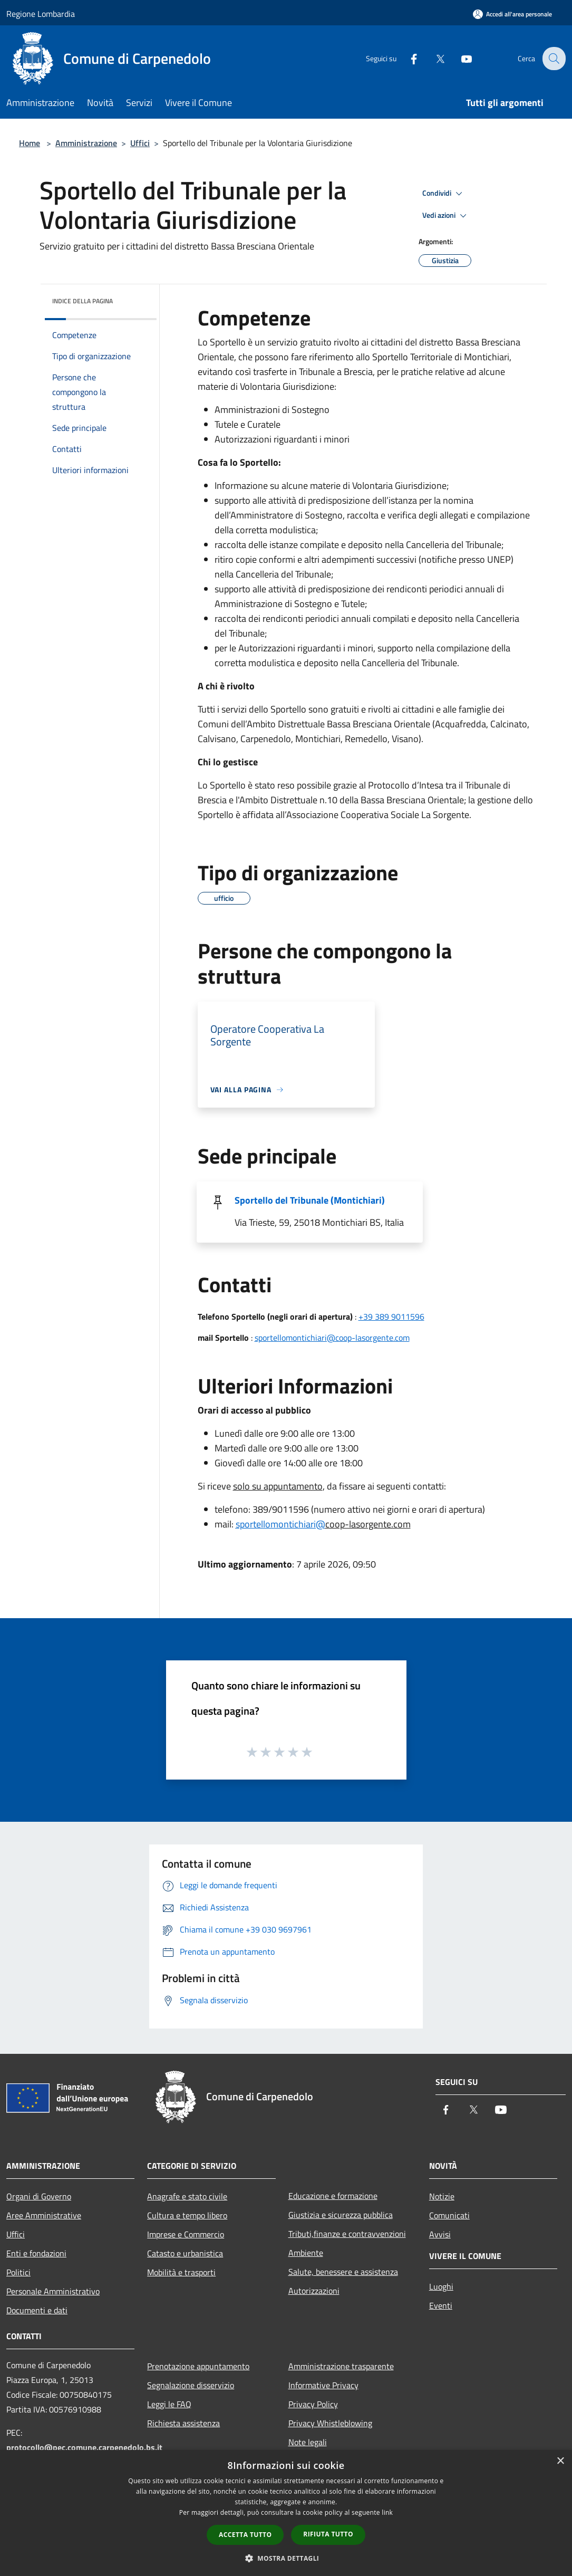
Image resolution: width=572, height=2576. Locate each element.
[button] (286, 2558)
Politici (18, 2272)
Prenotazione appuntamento (198, 2366)
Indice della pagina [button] (82, 301)
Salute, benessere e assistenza (343, 2271)
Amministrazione (86, 143)
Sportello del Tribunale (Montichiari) (310, 1200)
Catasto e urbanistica (185, 2253)
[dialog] (286, 2513)
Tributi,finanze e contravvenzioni (347, 2233)
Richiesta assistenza (183, 2423)
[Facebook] (406, 58)
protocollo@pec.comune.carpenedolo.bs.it (84, 2447)
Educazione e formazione (332, 2195)
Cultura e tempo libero (187, 2215)
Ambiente (305, 2252)
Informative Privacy (323, 2385)
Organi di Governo (38, 2196)
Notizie (441, 2196)
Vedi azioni (446, 215)
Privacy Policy (313, 2404)
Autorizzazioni (314, 2290)
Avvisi (440, 2234)
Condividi (444, 193)
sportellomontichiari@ (280, 1524)
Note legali (307, 2442)
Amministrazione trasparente (341, 2366)
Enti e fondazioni (36, 2253)
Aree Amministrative (43, 2215)
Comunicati (449, 2215)
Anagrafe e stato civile (187, 2196)
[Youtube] (459, 58)
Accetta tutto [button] (245, 2534)
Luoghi (441, 2286)
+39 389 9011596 (391, 1316)
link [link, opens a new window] (387, 2512)
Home (29, 143)
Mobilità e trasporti (181, 2272)
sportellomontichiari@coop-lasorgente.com (332, 1337)
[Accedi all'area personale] (512, 14)
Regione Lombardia (40, 13)
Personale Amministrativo (53, 2291)
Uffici (140, 143)
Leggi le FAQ (169, 2404)
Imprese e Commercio (185, 2234)
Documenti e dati (36, 2310)
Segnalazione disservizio (190, 2385)
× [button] (560, 2461)
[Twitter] (432, 58)
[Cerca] (553, 58)
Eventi (440, 2305)
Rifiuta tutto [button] (328, 2534)
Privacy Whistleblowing (330, 2423)
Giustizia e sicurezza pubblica (340, 2214)
